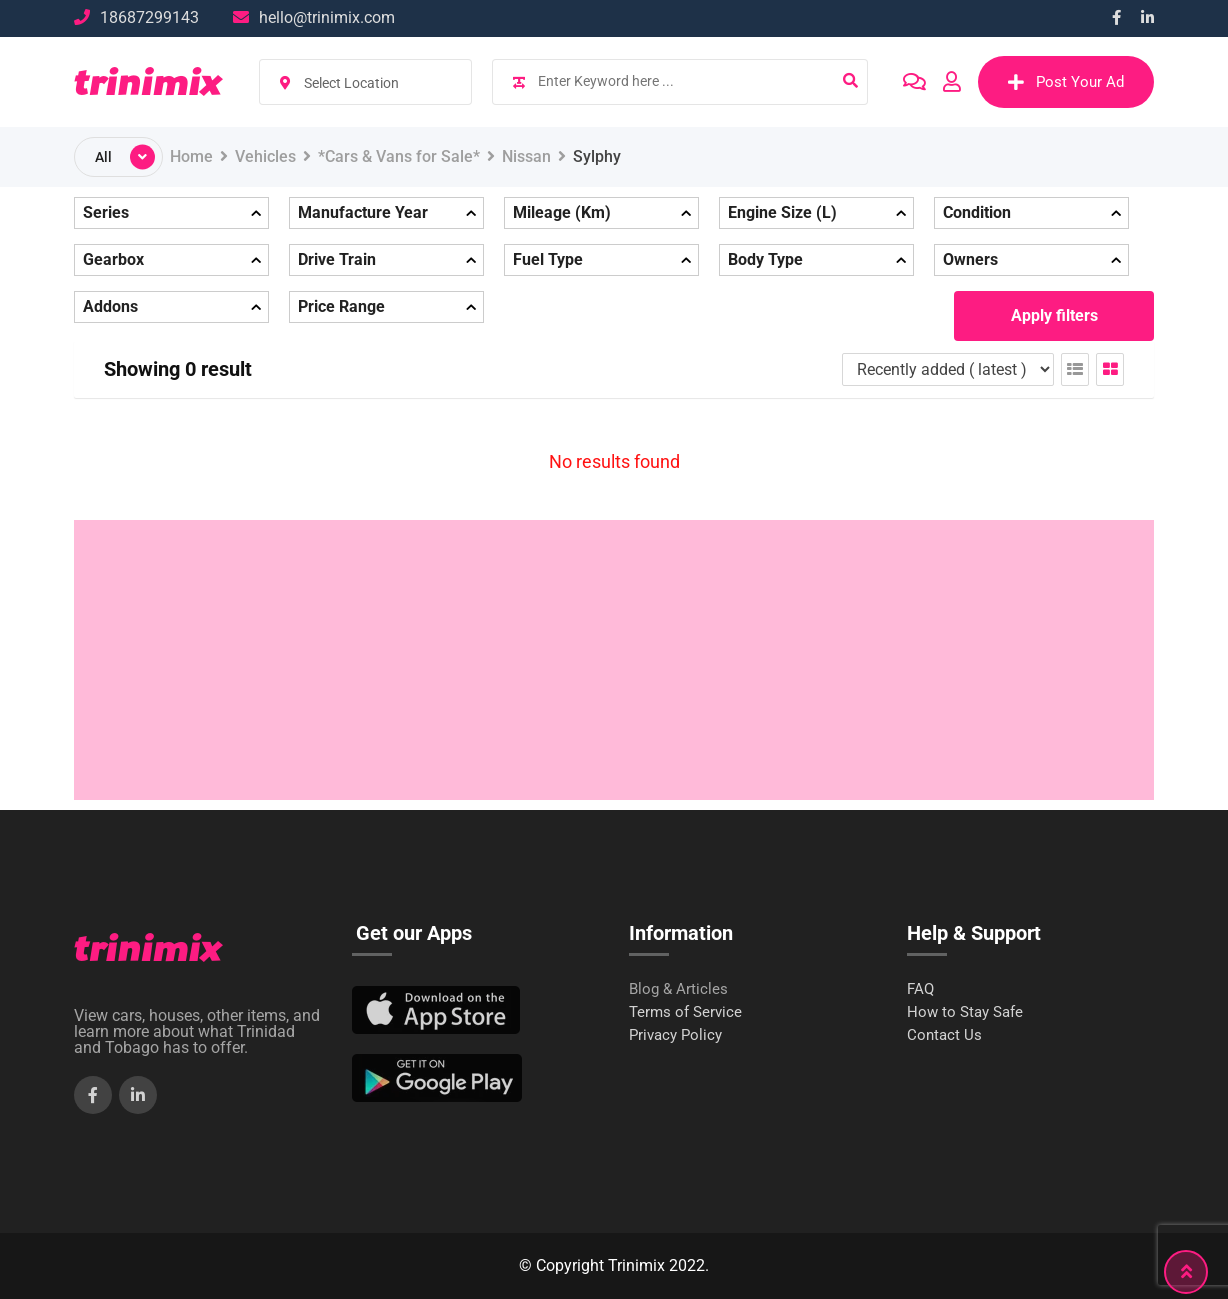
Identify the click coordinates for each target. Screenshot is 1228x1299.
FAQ (920, 989)
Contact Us (944, 1035)
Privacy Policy (675, 1035)
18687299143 (149, 17)
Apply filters (1054, 315)
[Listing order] (948, 369)
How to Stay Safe (965, 1012)
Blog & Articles (678, 989)
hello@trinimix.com (327, 17)
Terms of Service (685, 1012)
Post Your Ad (1066, 82)
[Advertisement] (614, 660)
